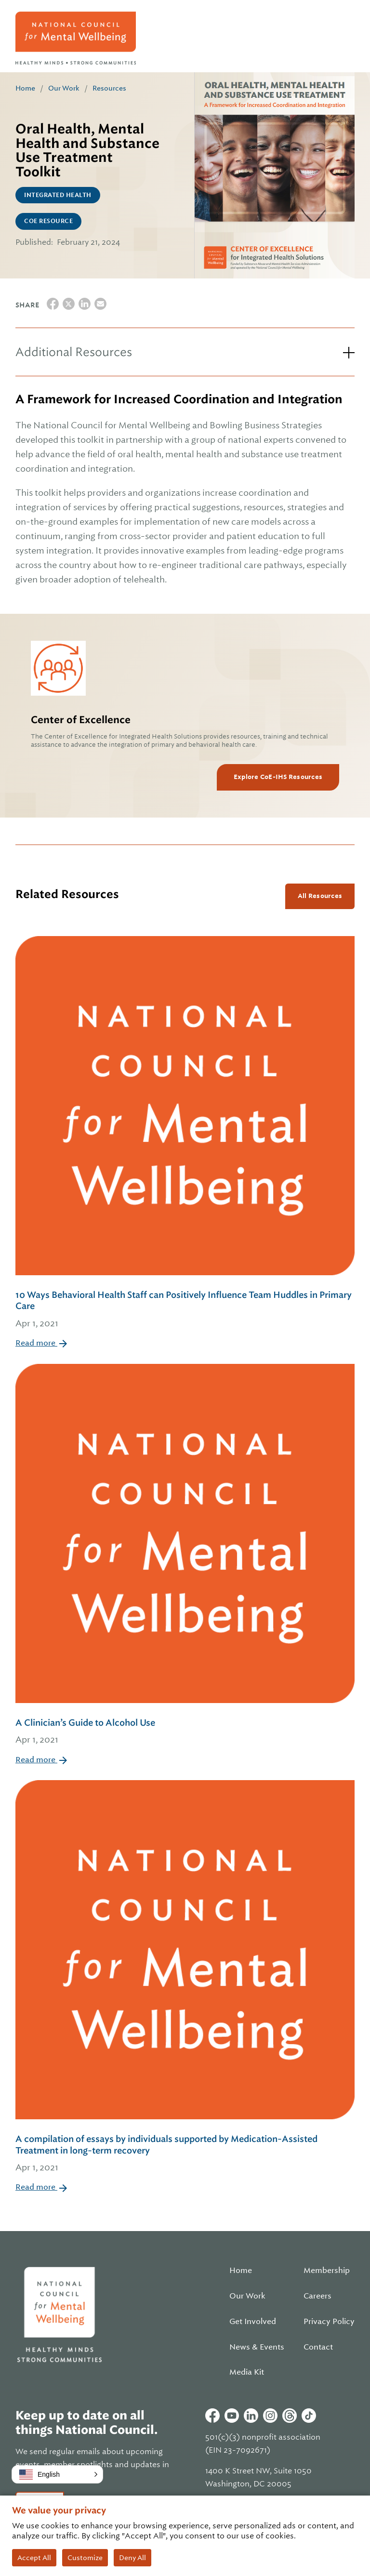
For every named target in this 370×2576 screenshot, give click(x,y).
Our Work (63, 88)
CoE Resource (48, 221)
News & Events (256, 2347)
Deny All (132, 2557)
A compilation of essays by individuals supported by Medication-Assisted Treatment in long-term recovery (185, 2154)
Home (25, 88)
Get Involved (252, 2321)
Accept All (34, 2557)
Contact (318, 2347)
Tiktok (309, 2415)
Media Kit (246, 2372)
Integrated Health (58, 195)
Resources (109, 88)
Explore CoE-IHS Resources (278, 777)
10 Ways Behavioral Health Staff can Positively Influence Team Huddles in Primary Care (185, 1310)
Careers (317, 2296)
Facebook (212, 2415)
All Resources (320, 896)
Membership (327, 2270)
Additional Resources (73, 351)
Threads (289, 2415)
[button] (57, 2474)
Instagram (270, 2415)
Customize (85, 2557)
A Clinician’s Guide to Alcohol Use (185, 1732)
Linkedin (251, 2415)
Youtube (232, 2415)
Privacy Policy (329, 2321)
